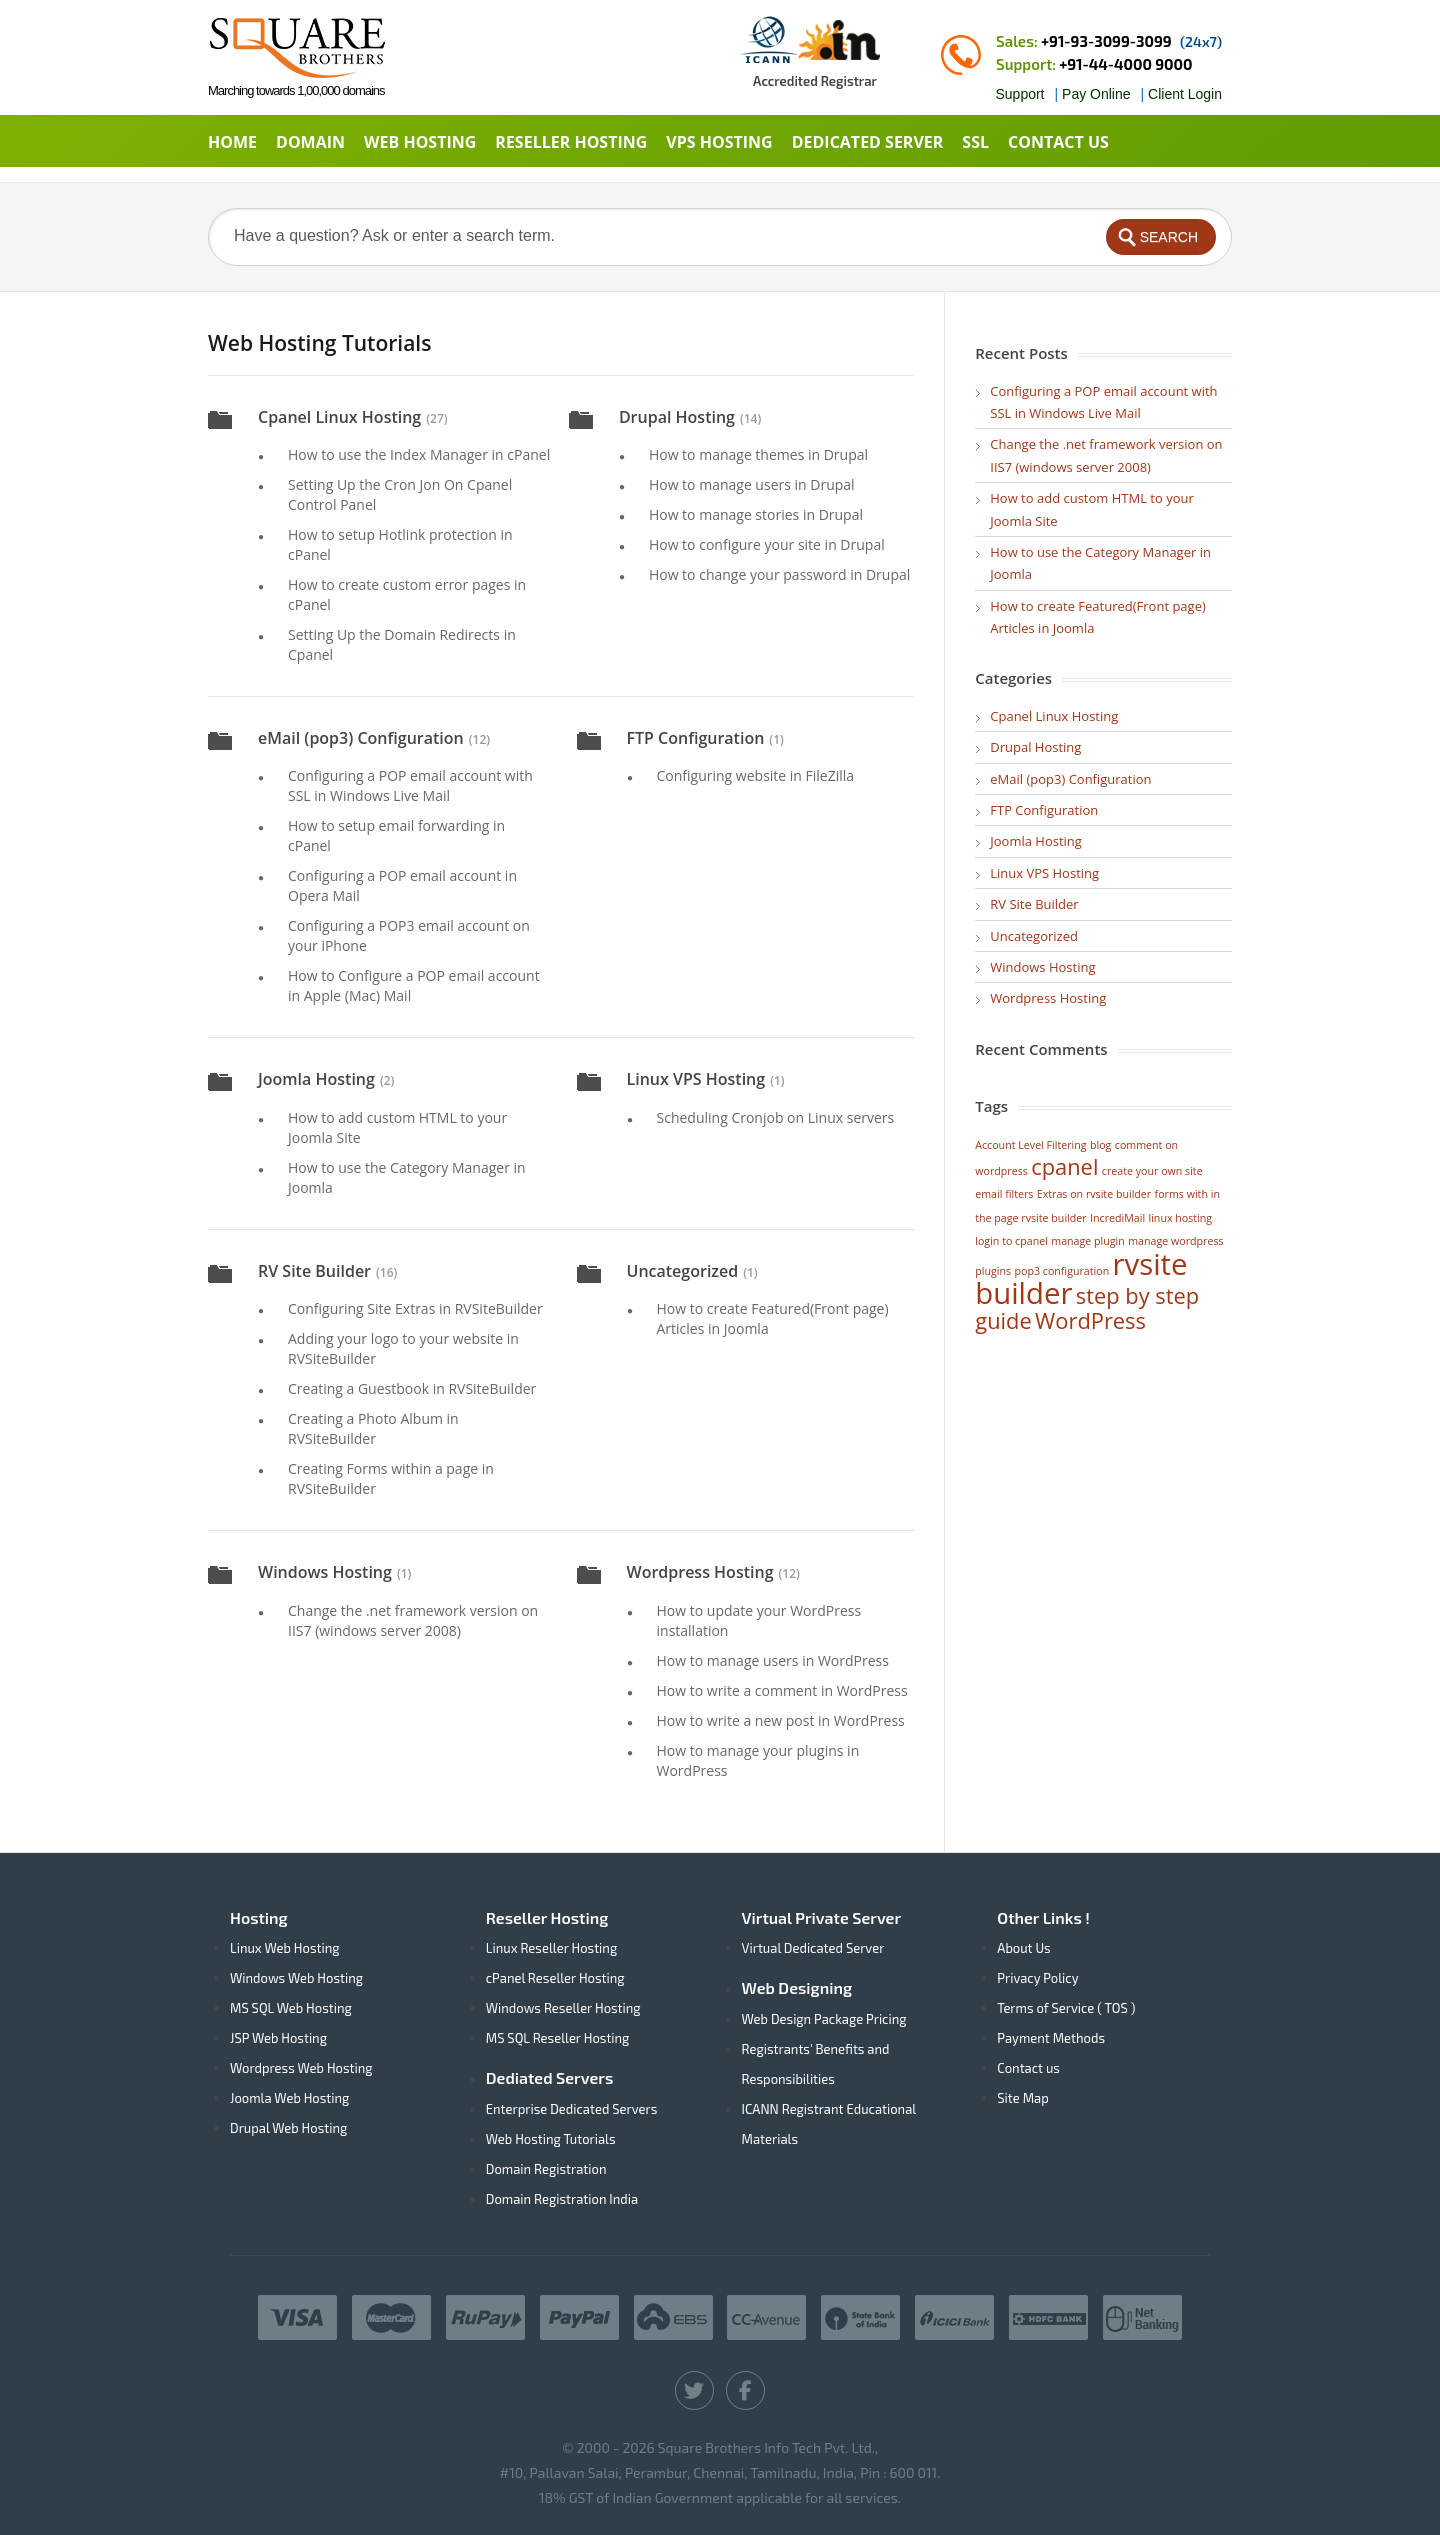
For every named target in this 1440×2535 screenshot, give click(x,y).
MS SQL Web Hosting (291, 2008)
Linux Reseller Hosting (551, 1948)
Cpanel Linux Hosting (339, 417)
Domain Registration (546, 2169)
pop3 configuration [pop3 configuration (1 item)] (1062, 1271)
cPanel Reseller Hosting (555, 1978)
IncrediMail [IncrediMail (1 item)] (1117, 1218)
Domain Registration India (562, 2199)
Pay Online (1096, 94)
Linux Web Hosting (285, 1948)
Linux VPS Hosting (696, 1079)
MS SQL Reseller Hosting (558, 2038)
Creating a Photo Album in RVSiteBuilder (373, 1428)
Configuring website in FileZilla (756, 775)
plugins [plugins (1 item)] (993, 1271)
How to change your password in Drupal (779, 574)
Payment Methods (1051, 2038)
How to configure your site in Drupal (767, 544)
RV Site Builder (314, 1271)
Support (1019, 94)
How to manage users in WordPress (773, 1660)
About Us (1023, 1948)
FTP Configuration (696, 738)
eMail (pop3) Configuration (361, 738)
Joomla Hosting (316, 1079)
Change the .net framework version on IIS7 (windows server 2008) (413, 1620)
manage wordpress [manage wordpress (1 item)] (1175, 1241)
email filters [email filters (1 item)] (1004, 1194)
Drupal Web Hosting (288, 2128)
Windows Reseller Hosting (563, 2008)
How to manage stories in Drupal (756, 514)
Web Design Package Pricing (824, 2019)
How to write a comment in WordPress (782, 1690)
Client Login (1185, 94)
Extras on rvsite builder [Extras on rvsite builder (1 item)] (1094, 1194)
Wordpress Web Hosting (301, 2068)
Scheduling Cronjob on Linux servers (776, 1117)
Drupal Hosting (677, 417)
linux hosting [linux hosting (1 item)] (1180, 1218)
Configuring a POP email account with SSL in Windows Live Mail (410, 785)
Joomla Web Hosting (289, 2098)
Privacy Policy (1037, 1978)
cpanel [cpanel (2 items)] (1064, 1166)
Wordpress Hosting (700, 1572)
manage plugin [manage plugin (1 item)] (1088, 1241)
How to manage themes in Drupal (758, 454)
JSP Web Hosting (278, 2038)
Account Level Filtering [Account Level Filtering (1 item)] (1030, 1145)
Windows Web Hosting (296, 1978)
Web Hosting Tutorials (551, 2139)
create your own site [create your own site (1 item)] (1152, 1171)
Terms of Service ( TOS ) (1066, 2008)
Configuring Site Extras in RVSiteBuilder (415, 1308)
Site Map (1022, 2098)
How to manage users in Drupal (752, 484)
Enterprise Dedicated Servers (572, 2109)
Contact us (1028, 2068)
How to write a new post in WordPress (781, 1720)
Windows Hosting (325, 1572)
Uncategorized (683, 1271)
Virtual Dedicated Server (813, 1948)
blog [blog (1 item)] (1100, 1145)
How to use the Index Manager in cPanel (419, 454)
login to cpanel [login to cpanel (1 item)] (1011, 1241)
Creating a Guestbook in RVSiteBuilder (412, 1388)
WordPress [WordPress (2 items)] (1090, 1320)
